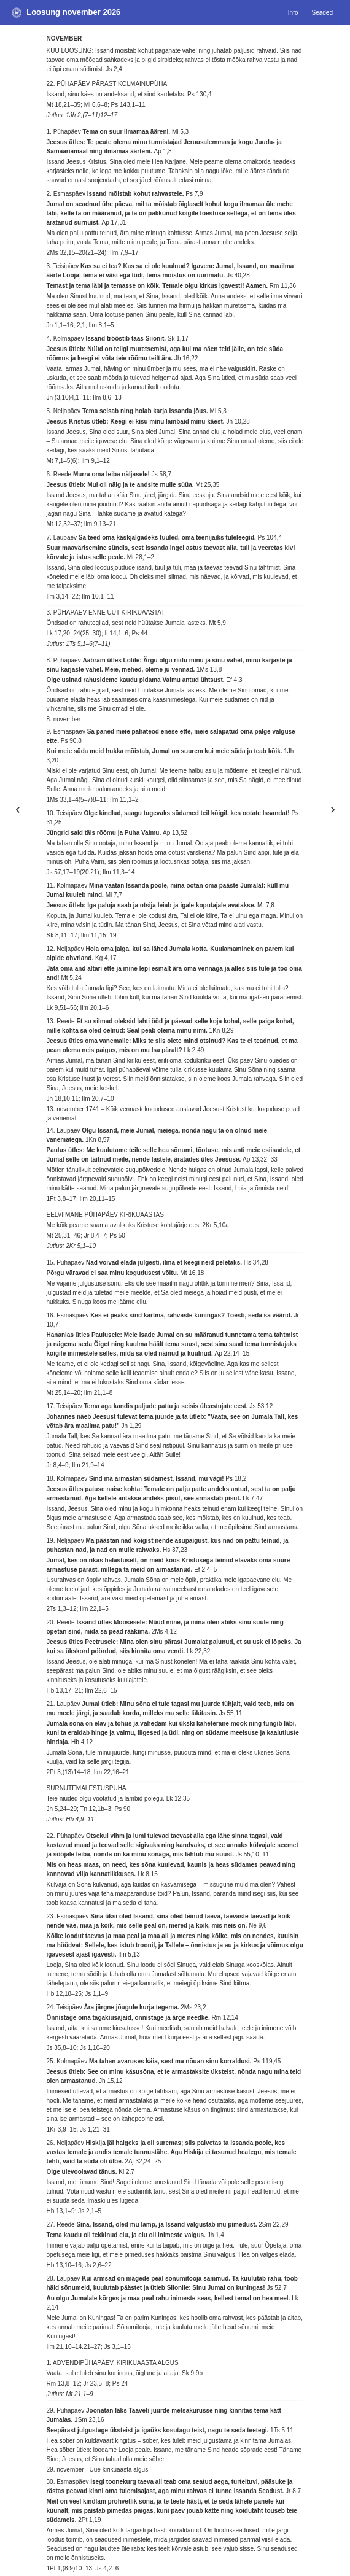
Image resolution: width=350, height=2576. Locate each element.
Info (293, 12)
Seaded (322, 12)
